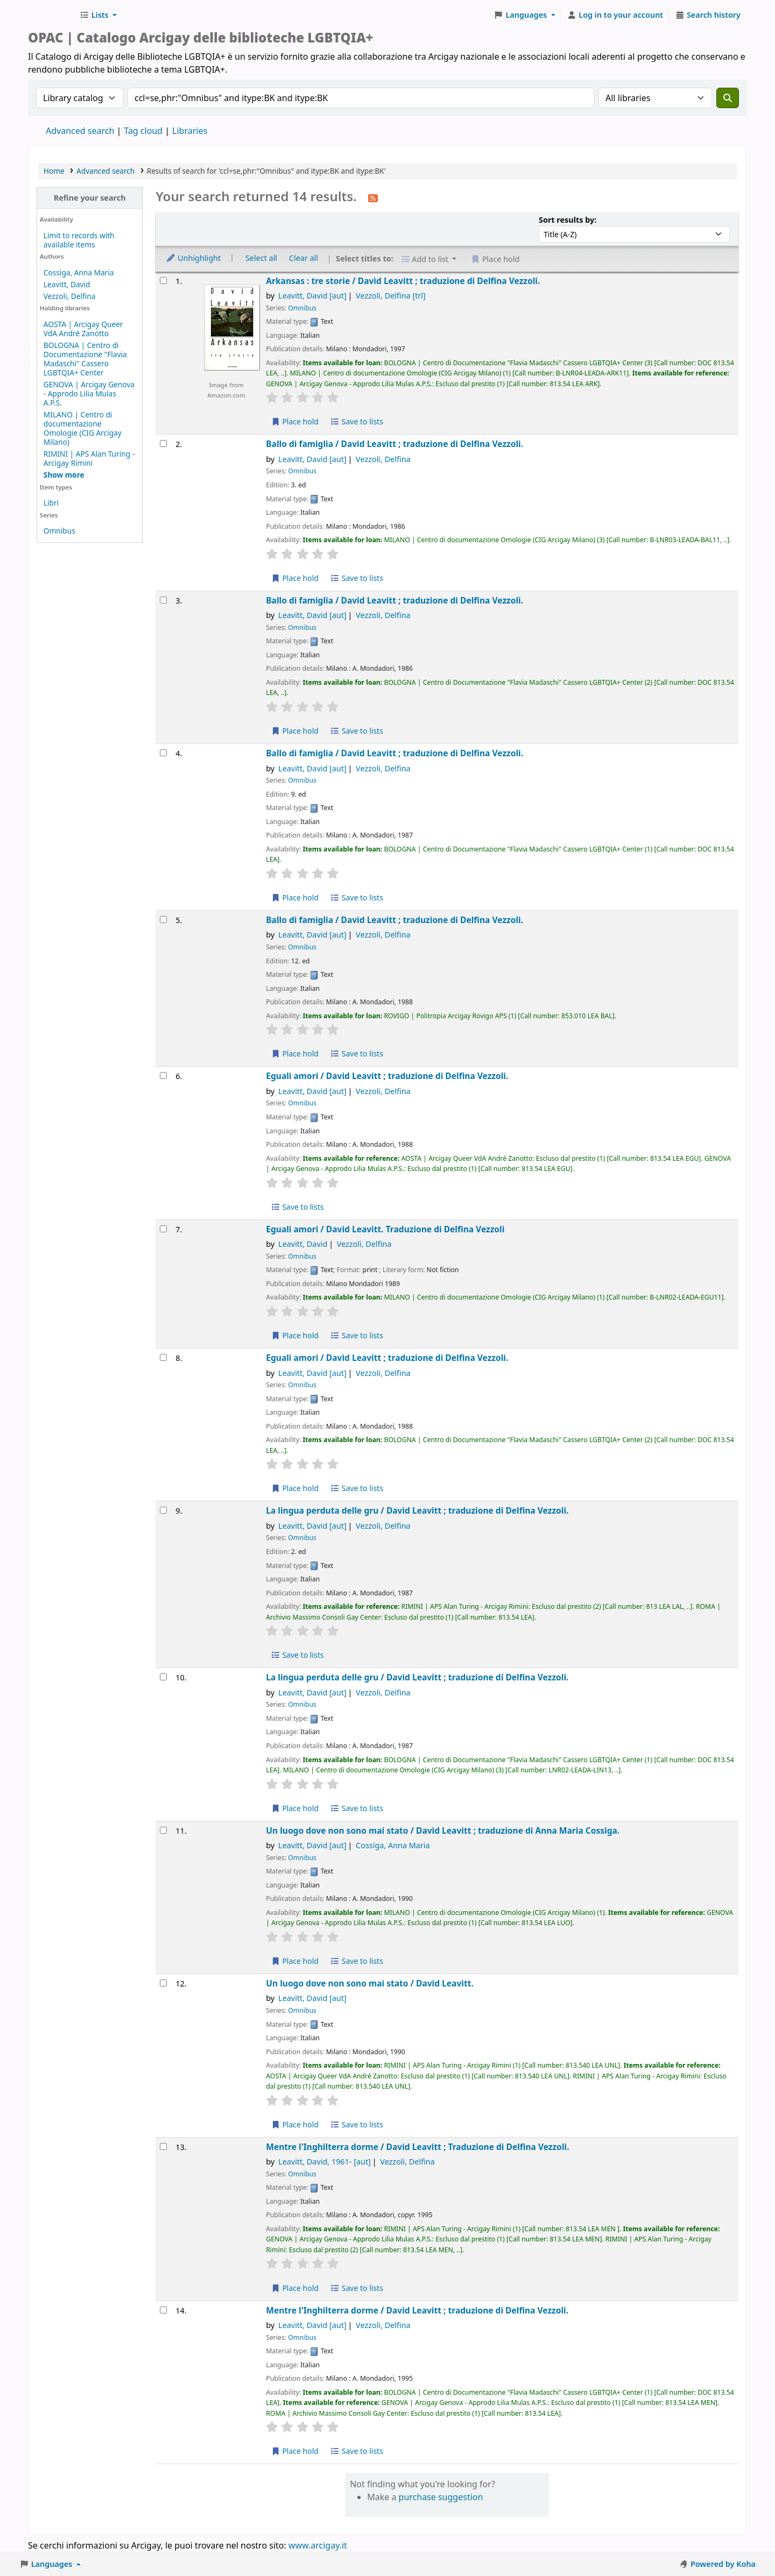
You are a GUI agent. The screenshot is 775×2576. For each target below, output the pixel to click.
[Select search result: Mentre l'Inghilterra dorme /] (163, 2146)
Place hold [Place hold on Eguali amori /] (295, 1335)
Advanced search (80, 131)
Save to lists (356, 421)
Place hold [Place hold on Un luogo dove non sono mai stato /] (295, 1961)
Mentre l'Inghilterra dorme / (417, 2147)
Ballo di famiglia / (394, 444)
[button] (98, 15)
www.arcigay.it (317, 2545)
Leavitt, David (67, 284)
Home (54, 171)
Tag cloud (143, 131)
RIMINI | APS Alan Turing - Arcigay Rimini (89, 458)
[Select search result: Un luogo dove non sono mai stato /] (163, 1830)
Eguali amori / (387, 1076)
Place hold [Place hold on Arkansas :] (295, 421)
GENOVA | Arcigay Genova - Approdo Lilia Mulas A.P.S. (89, 393)
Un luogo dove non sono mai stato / (442, 1831)
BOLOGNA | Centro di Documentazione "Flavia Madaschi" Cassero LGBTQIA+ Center (85, 359)
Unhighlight (193, 258)
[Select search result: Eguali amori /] (163, 1075)
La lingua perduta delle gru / (417, 1511)
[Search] (727, 98)
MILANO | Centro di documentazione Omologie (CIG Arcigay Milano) (83, 428)
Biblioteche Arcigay (51, 15)
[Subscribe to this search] (373, 197)
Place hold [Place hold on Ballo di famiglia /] (295, 578)
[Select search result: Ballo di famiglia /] (163, 443)
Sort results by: (567, 220)
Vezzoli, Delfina (69, 296)
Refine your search (90, 198)
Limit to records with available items (79, 240)
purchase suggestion (441, 2497)
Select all (261, 258)
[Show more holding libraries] (64, 475)
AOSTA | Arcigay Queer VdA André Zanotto (83, 328)
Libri (51, 503)
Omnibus (59, 531)
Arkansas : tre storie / (403, 281)
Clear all (303, 258)
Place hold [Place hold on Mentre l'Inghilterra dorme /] (295, 2288)
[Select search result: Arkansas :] (163, 280)
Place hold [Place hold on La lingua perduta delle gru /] (295, 1808)
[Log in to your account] (615, 15)
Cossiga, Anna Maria (79, 272)
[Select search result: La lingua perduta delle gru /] (163, 1510)
